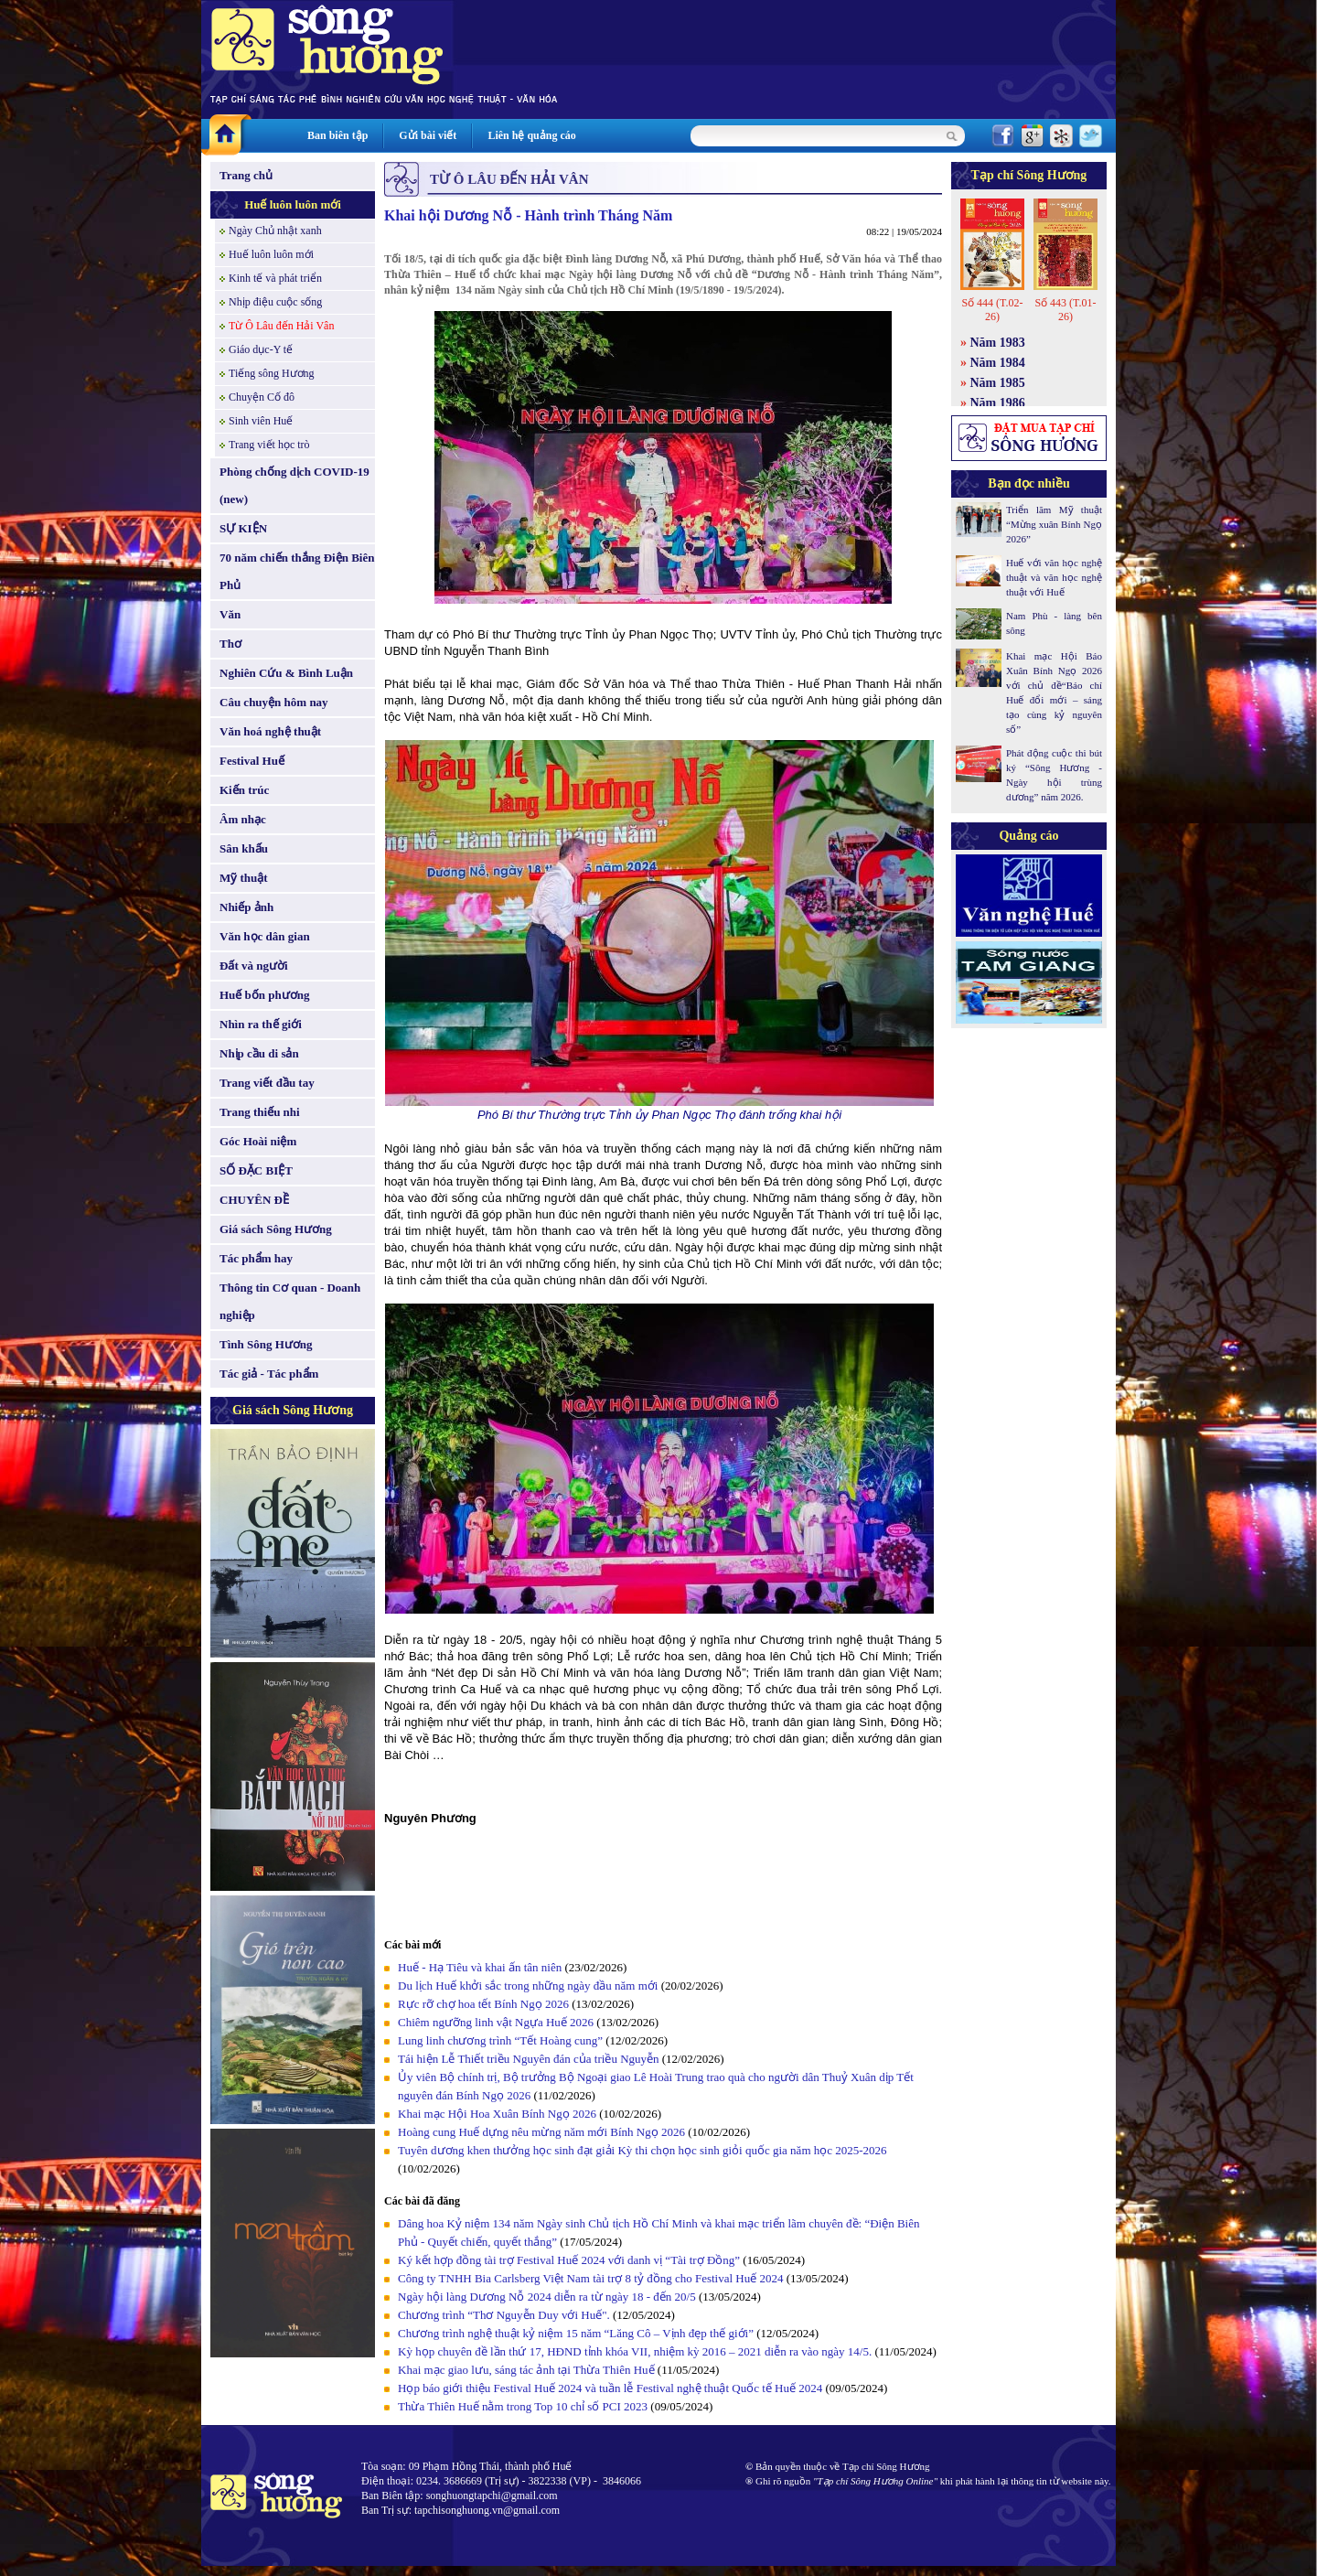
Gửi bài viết (427, 135)
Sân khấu (244, 848)
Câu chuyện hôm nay (274, 702)
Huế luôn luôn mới (292, 204)
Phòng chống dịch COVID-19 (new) (294, 485)
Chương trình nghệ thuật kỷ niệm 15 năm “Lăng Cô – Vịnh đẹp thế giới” (576, 2333)
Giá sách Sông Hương (276, 1229)
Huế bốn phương (265, 995)
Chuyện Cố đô (261, 397)
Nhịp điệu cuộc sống (275, 301)
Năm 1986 (997, 403)
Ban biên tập (337, 135)
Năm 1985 (997, 383)
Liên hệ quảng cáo (531, 135)
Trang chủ (246, 175)
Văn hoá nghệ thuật (270, 731)
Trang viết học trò (269, 444)
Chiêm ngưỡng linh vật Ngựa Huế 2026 (496, 2022)
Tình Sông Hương (266, 1344)
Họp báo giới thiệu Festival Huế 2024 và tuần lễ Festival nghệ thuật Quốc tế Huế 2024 (610, 2388)
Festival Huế (252, 760)
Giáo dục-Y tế (261, 349)
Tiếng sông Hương (272, 373)
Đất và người (254, 965)
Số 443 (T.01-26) (1065, 309)
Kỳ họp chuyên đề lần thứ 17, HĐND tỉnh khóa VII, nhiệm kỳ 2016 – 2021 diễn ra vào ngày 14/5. (635, 2351)
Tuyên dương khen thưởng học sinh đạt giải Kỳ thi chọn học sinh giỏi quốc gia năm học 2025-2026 (642, 2150)
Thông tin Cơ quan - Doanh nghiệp (290, 1301)
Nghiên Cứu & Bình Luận (286, 673)
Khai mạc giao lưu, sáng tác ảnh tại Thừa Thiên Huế (526, 2370)
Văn (230, 614)
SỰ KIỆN (243, 528)
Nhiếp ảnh (246, 907)
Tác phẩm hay (256, 1258)
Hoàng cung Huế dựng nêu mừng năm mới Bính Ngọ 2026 (541, 2132)
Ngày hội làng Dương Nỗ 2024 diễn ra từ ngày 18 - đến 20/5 (547, 2296)
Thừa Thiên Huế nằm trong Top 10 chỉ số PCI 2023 (523, 2406)
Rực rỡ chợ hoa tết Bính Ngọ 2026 (483, 2004)
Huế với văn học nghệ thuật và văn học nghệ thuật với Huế (1054, 577)
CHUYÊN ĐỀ (254, 1200)
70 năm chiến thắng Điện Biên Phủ (297, 571)
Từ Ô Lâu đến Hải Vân (281, 325)
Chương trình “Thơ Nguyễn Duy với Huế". (505, 2315)
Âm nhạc (243, 819)
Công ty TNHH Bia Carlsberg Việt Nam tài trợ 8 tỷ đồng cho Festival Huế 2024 (591, 2278)
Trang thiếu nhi (260, 1112)
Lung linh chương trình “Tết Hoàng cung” (500, 2040)
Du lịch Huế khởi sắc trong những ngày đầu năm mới (528, 1985)
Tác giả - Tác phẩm (269, 1373)
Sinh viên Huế (261, 420)
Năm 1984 (997, 363)
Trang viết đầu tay (267, 1082)
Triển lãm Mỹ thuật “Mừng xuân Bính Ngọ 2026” (1054, 524)
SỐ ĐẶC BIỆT (256, 1170)
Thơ (230, 643)
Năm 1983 (997, 342)
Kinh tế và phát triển (275, 278)
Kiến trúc (244, 790)
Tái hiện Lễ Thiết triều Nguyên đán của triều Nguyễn (528, 2059)
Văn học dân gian (265, 936)
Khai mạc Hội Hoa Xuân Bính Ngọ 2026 (497, 2113)
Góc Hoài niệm (258, 1141)
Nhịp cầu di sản (259, 1053)
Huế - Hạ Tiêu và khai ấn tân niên (480, 1967)
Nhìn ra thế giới (261, 1024)
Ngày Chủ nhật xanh (275, 230)
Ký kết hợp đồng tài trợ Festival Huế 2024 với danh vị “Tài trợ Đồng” (570, 2260)
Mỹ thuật (244, 878)
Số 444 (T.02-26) (992, 309)
